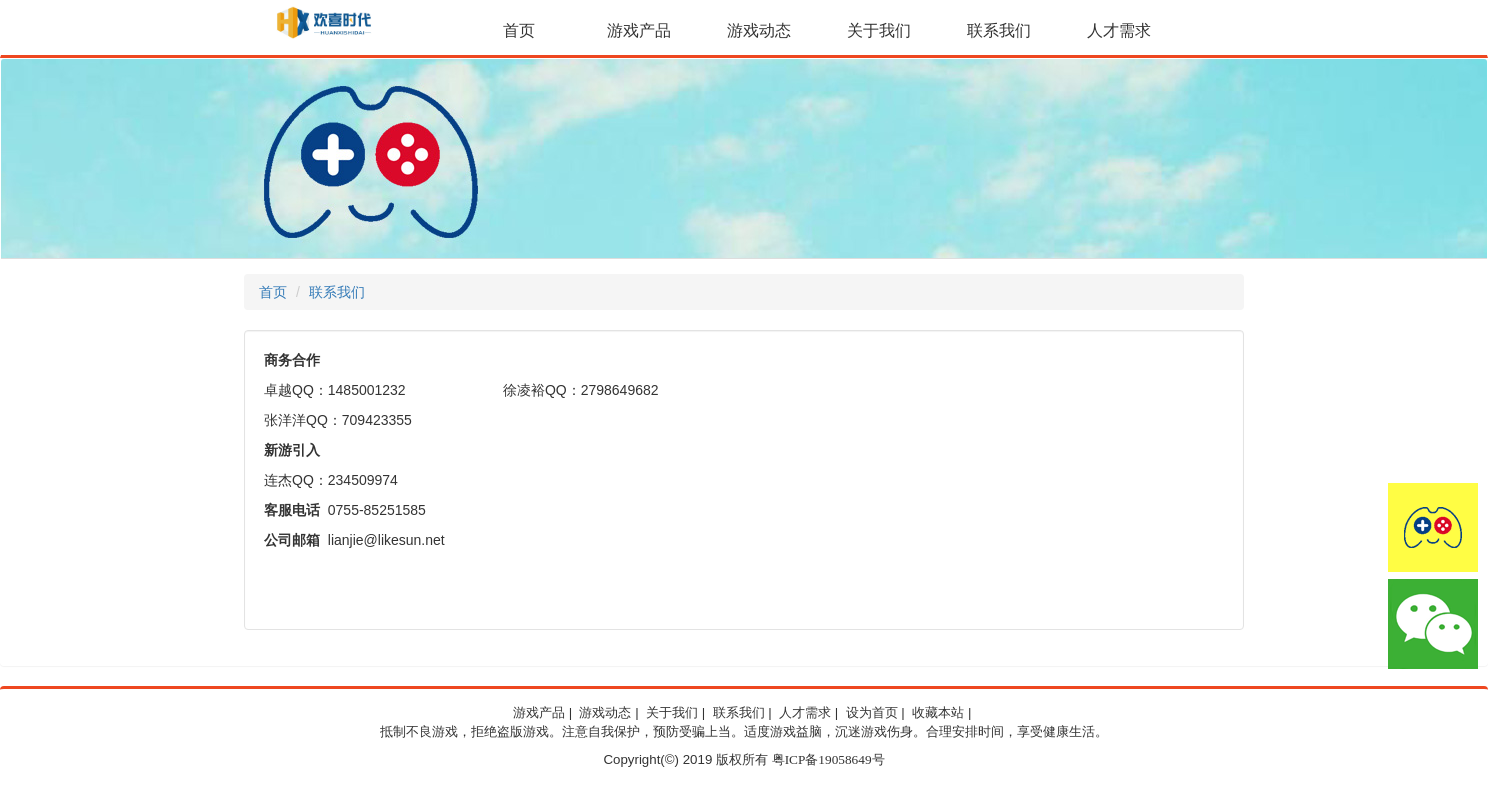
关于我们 (879, 30)
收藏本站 (938, 713)
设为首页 (872, 713)
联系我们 (999, 30)
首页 (519, 30)
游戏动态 (759, 30)
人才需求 (1119, 30)
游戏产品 (639, 30)
